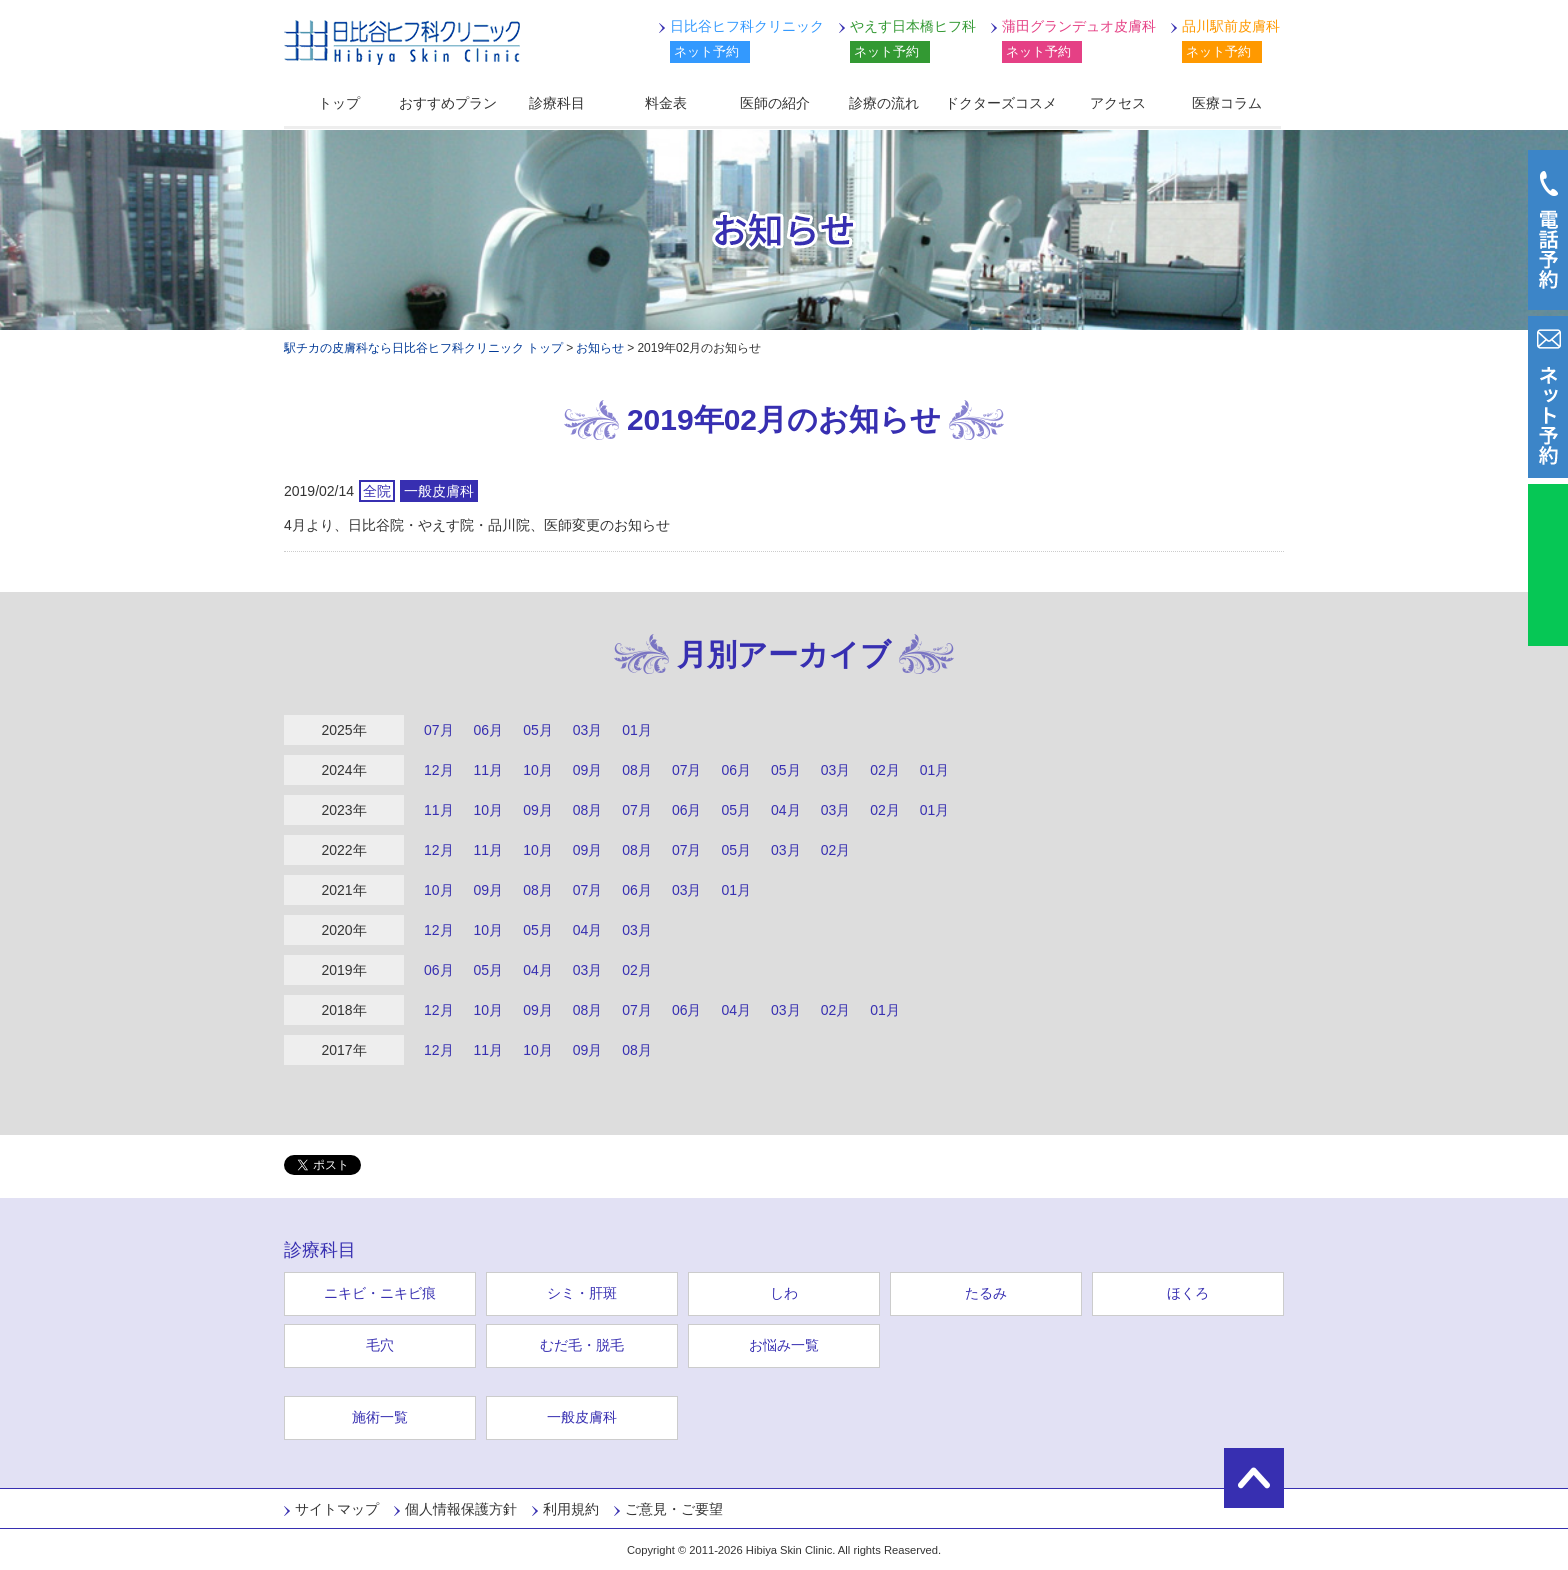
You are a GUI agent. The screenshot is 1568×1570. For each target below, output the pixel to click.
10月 (538, 770)
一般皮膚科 (582, 1417)
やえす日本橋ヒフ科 (913, 26)
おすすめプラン (448, 103)
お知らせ (600, 348)
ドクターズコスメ (1001, 103)
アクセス (1118, 103)
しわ (784, 1293)
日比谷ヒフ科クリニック (402, 42)
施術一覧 (380, 1417)
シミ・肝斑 (582, 1293)
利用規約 (571, 1509)
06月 (489, 730)
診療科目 (557, 103)
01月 (637, 730)
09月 (588, 770)
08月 (637, 770)
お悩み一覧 (784, 1345)
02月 (885, 770)
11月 (489, 770)
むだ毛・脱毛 (582, 1345)
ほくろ (1188, 1293)
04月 (786, 810)
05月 (538, 730)
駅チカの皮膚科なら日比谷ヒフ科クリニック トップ (423, 348)
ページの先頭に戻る (1254, 1478)
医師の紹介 (775, 103)
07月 (439, 730)
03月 (588, 730)
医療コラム (1227, 103)
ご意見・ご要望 (674, 1509)
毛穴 (380, 1345)
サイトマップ (337, 1509)
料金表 (666, 103)
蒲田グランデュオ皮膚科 (1079, 26)
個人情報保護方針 (461, 1509)
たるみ (986, 1293)
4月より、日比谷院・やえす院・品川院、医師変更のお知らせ (477, 525)
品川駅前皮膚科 (1231, 26)
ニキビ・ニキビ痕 (380, 1293)
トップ (339, 103)
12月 (439, 770)
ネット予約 (706, 51)
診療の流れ (884, 103)
